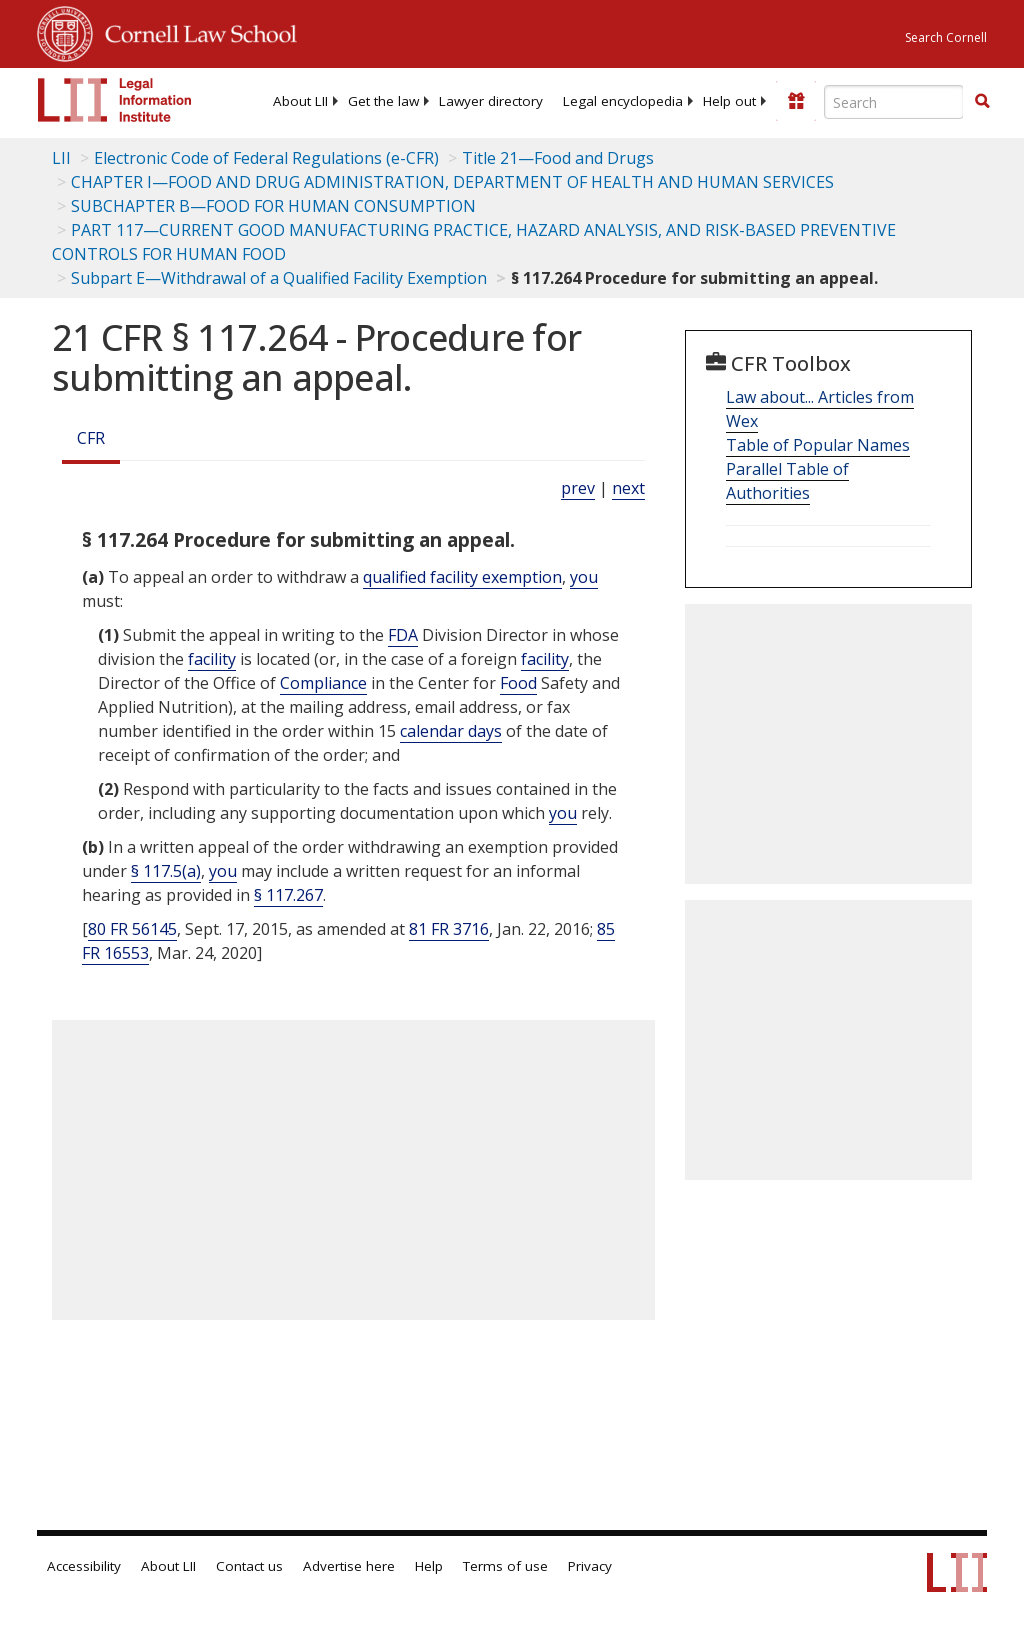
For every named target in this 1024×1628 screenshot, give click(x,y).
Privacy (590, 1566)
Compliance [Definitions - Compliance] (323, 683)
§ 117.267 (288, 895)
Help (429, 1566)
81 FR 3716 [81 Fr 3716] (449, 929)
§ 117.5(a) (166, 871)
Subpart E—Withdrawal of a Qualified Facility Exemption (279, 278)
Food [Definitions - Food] (518, 683)
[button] (982, 101)
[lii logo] (115, 100)
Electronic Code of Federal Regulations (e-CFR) (266, 158)
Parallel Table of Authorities (787, 481)
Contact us (249, 1566)
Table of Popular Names (818, 445)
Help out (729, 101)
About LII (300, 101)
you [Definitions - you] (584, 577)
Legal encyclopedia (623, 101)
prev (578, 488)
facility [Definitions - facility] (212, 659)
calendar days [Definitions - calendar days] (451, 731)
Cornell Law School (195, 31)
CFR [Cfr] (91, 438)
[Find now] (982, 102)
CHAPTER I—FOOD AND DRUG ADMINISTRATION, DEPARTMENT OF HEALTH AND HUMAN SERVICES (452, 182)
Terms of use (505, 1566)
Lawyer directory (491, 101)
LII (61, 158)
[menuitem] (300, 101)
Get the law (383, 101)
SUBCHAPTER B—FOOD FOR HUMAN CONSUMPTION (273, 206)
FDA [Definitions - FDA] (403, 635)
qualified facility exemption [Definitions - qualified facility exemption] (462, 577)
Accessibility (84, 1566)
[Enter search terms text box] (894, 102)
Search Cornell (946, 37)
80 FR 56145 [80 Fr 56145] (132, 929)
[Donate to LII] (796, 101)
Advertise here (349, 1566)
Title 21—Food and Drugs (558, 158)
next (628, 488)
